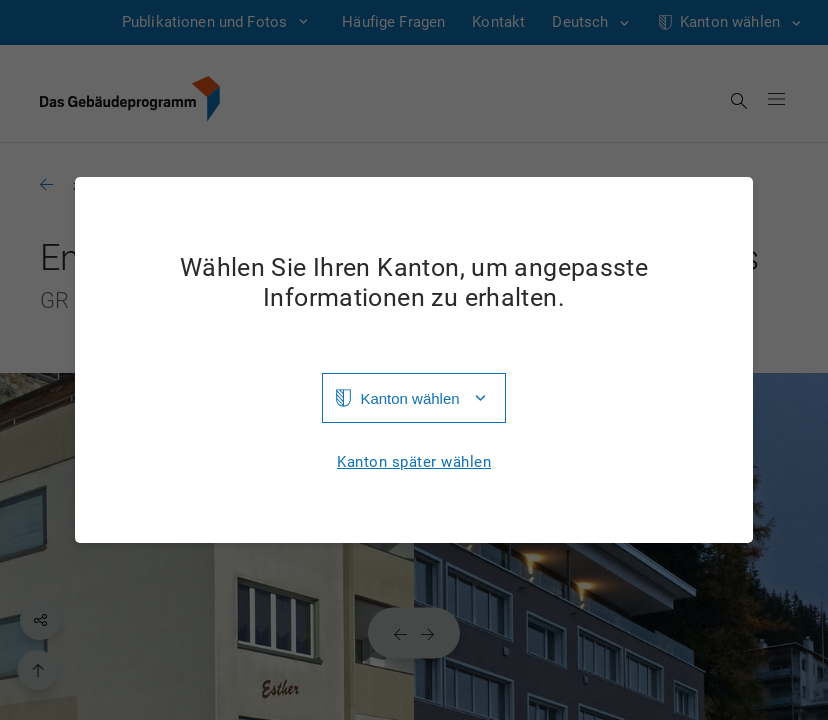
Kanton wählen (409, 398)
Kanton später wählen (414, 462)
